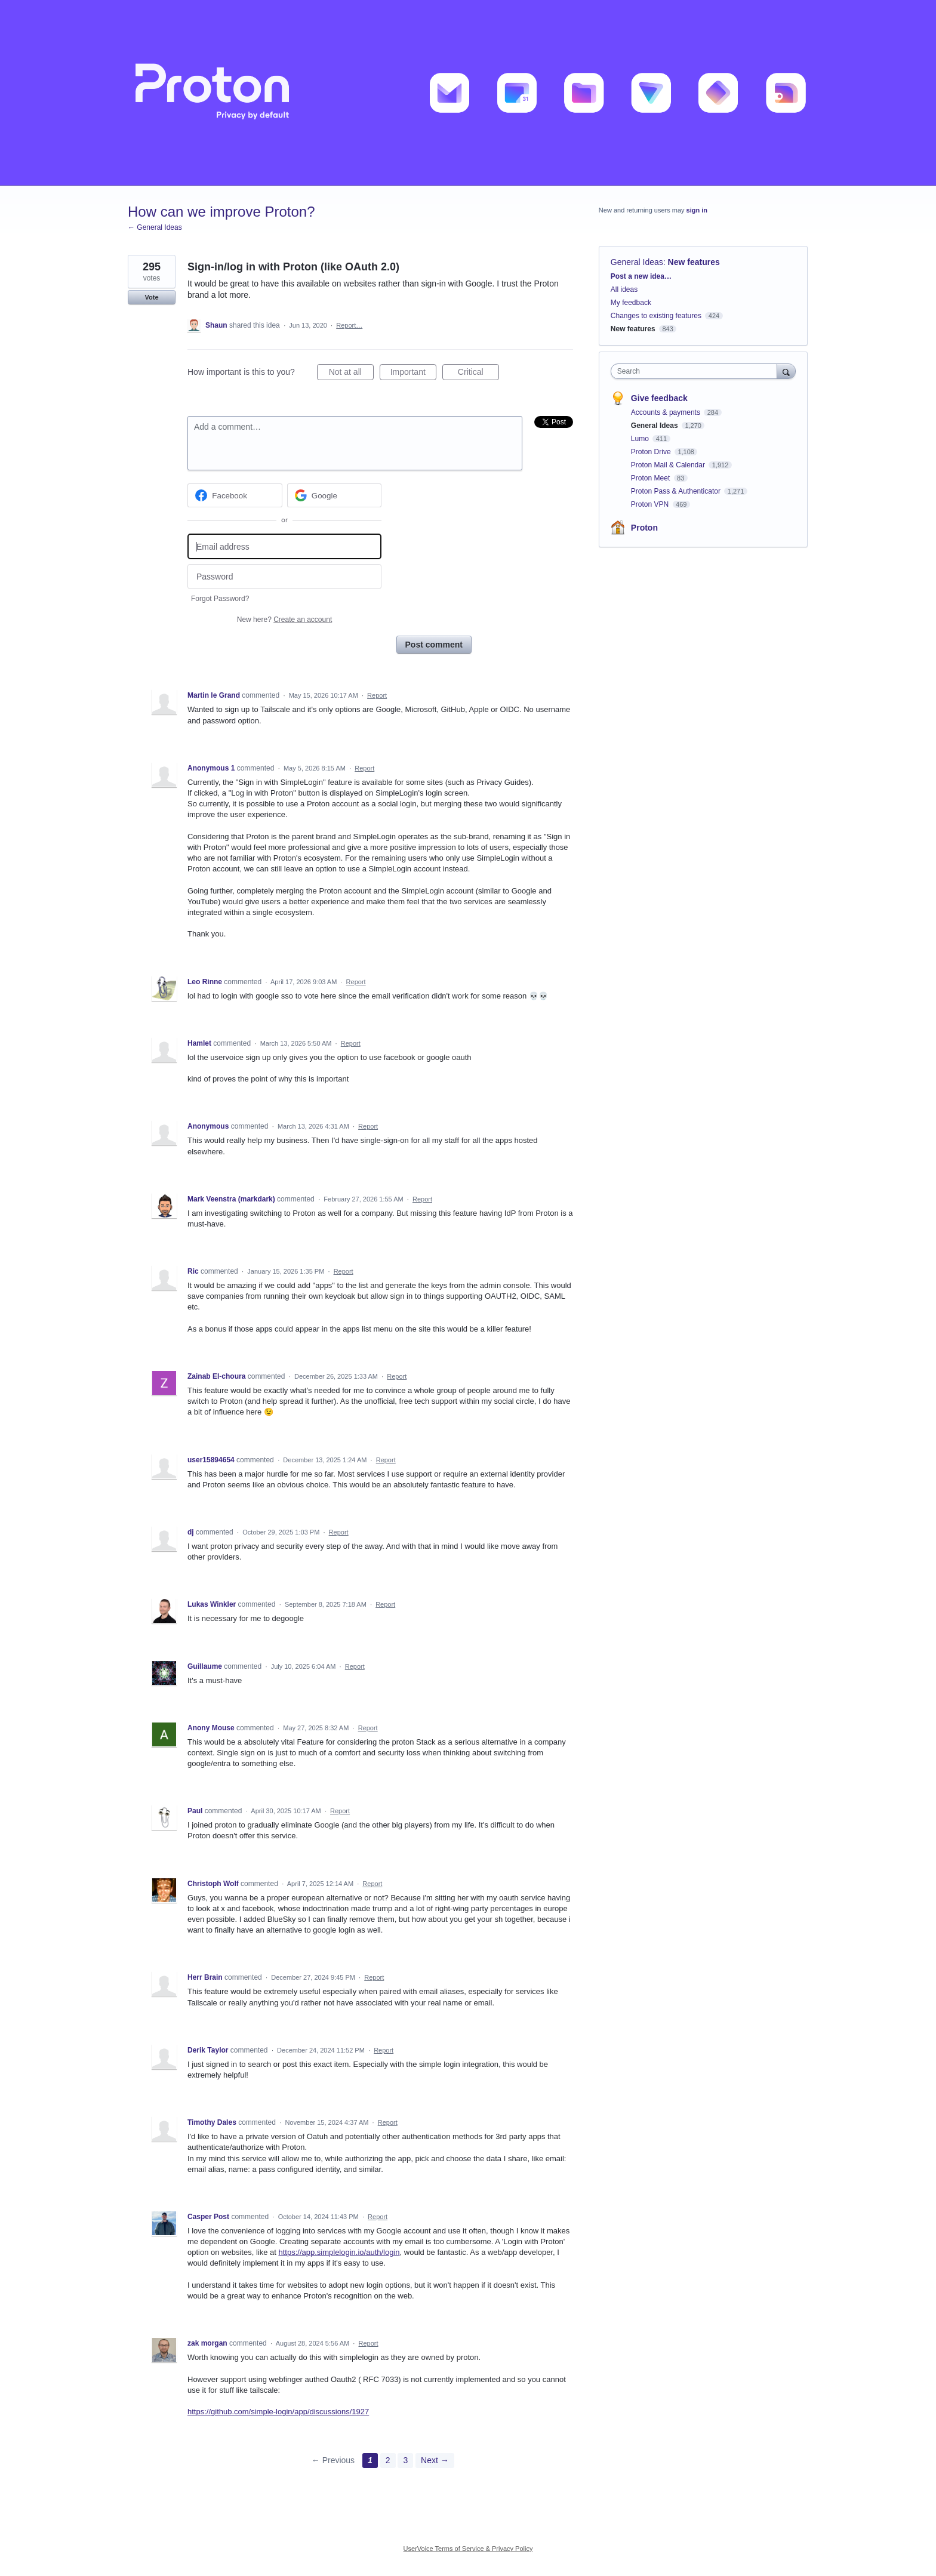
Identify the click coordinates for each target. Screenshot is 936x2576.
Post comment (434, 644)
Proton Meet (651, 478)
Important (413, 373)
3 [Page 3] (405, 2460)
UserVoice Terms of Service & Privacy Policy (468, 2548)
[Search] (786, 370)
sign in (696, 210)
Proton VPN (651, 504)
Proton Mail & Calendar (669, 465)
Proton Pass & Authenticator (676, 491)
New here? (284, 619)
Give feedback (659, 398)
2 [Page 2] (388, 2460)
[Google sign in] (334, 495)
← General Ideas (155, 227)
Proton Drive (652, 452)
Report (377, 695)
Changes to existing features (656, 316)
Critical (478, 373)
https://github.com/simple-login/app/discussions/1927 (278, 2411)
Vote (151, 297)
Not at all (351, 373)
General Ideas (637, 262)
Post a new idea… (641, 276)
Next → (435, 2460)
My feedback (631, 302)
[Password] (284, 577)
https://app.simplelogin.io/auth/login (338, 2252)
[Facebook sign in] (234, 495)
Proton (644, 527)
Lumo (641, 439)
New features (694, 262)
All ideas (624, 289)
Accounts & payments (666, 412)
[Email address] (284, 546)
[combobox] (697, 371)
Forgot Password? (220, 598)
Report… (349, 325)
